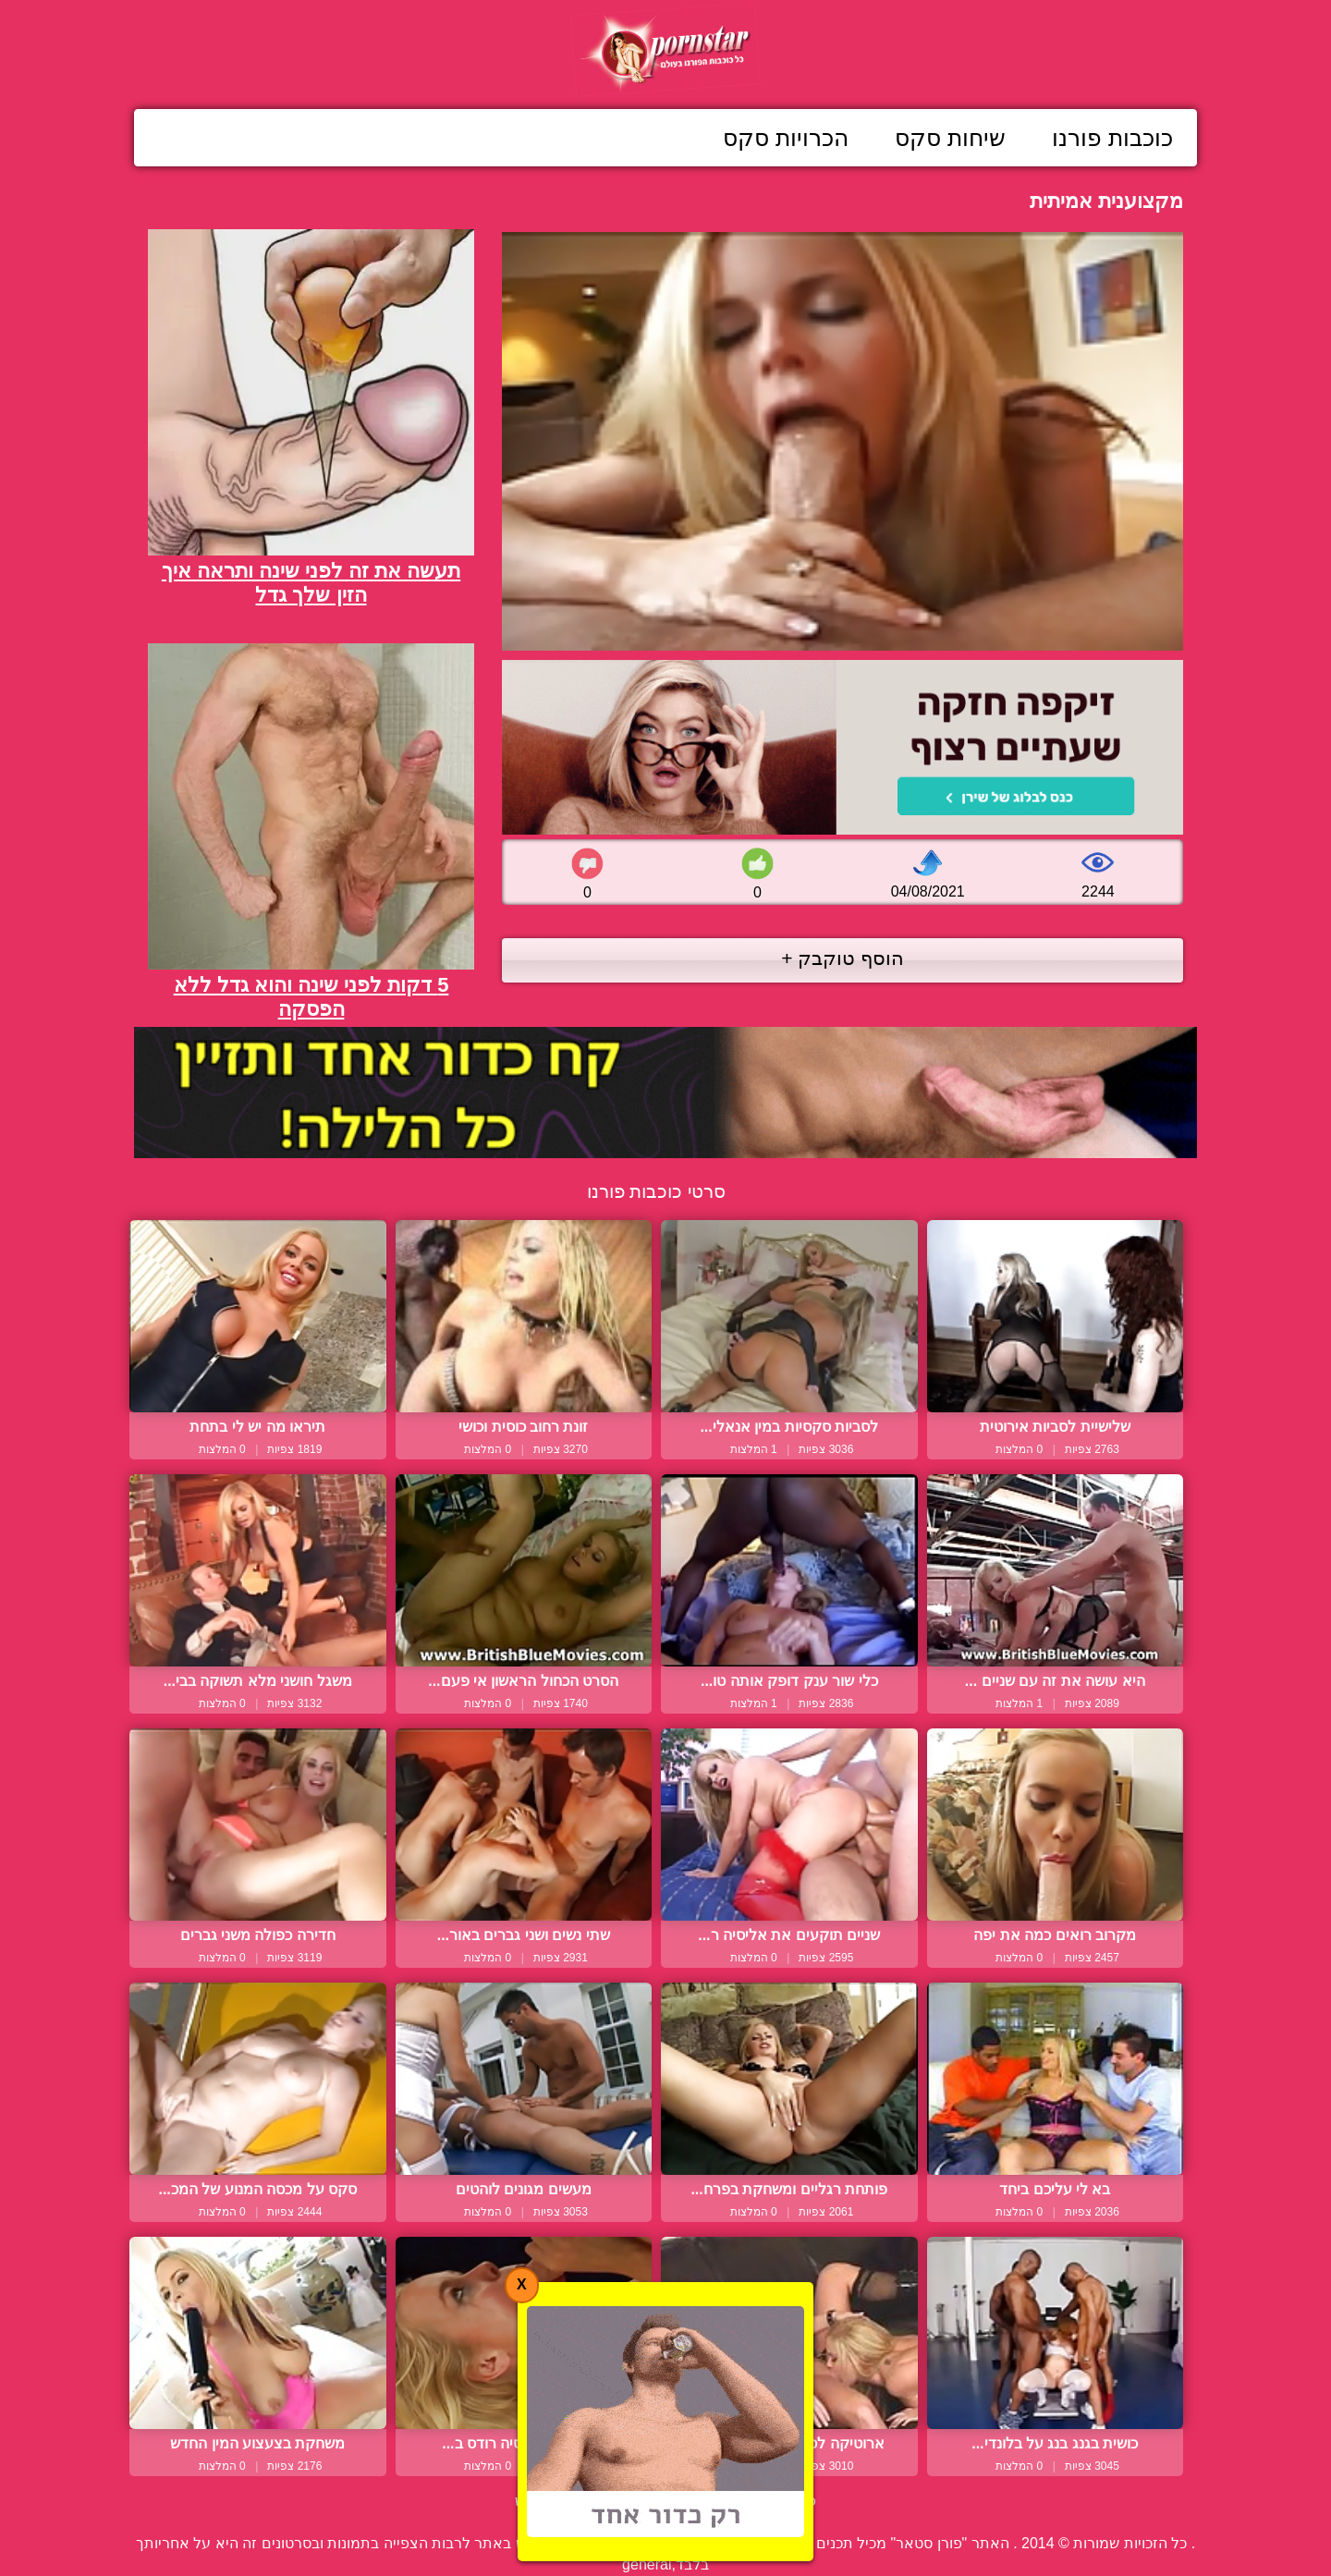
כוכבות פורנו (1112, 138)
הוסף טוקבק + (842, 958)
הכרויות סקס (786, 138)
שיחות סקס (950, 138)
